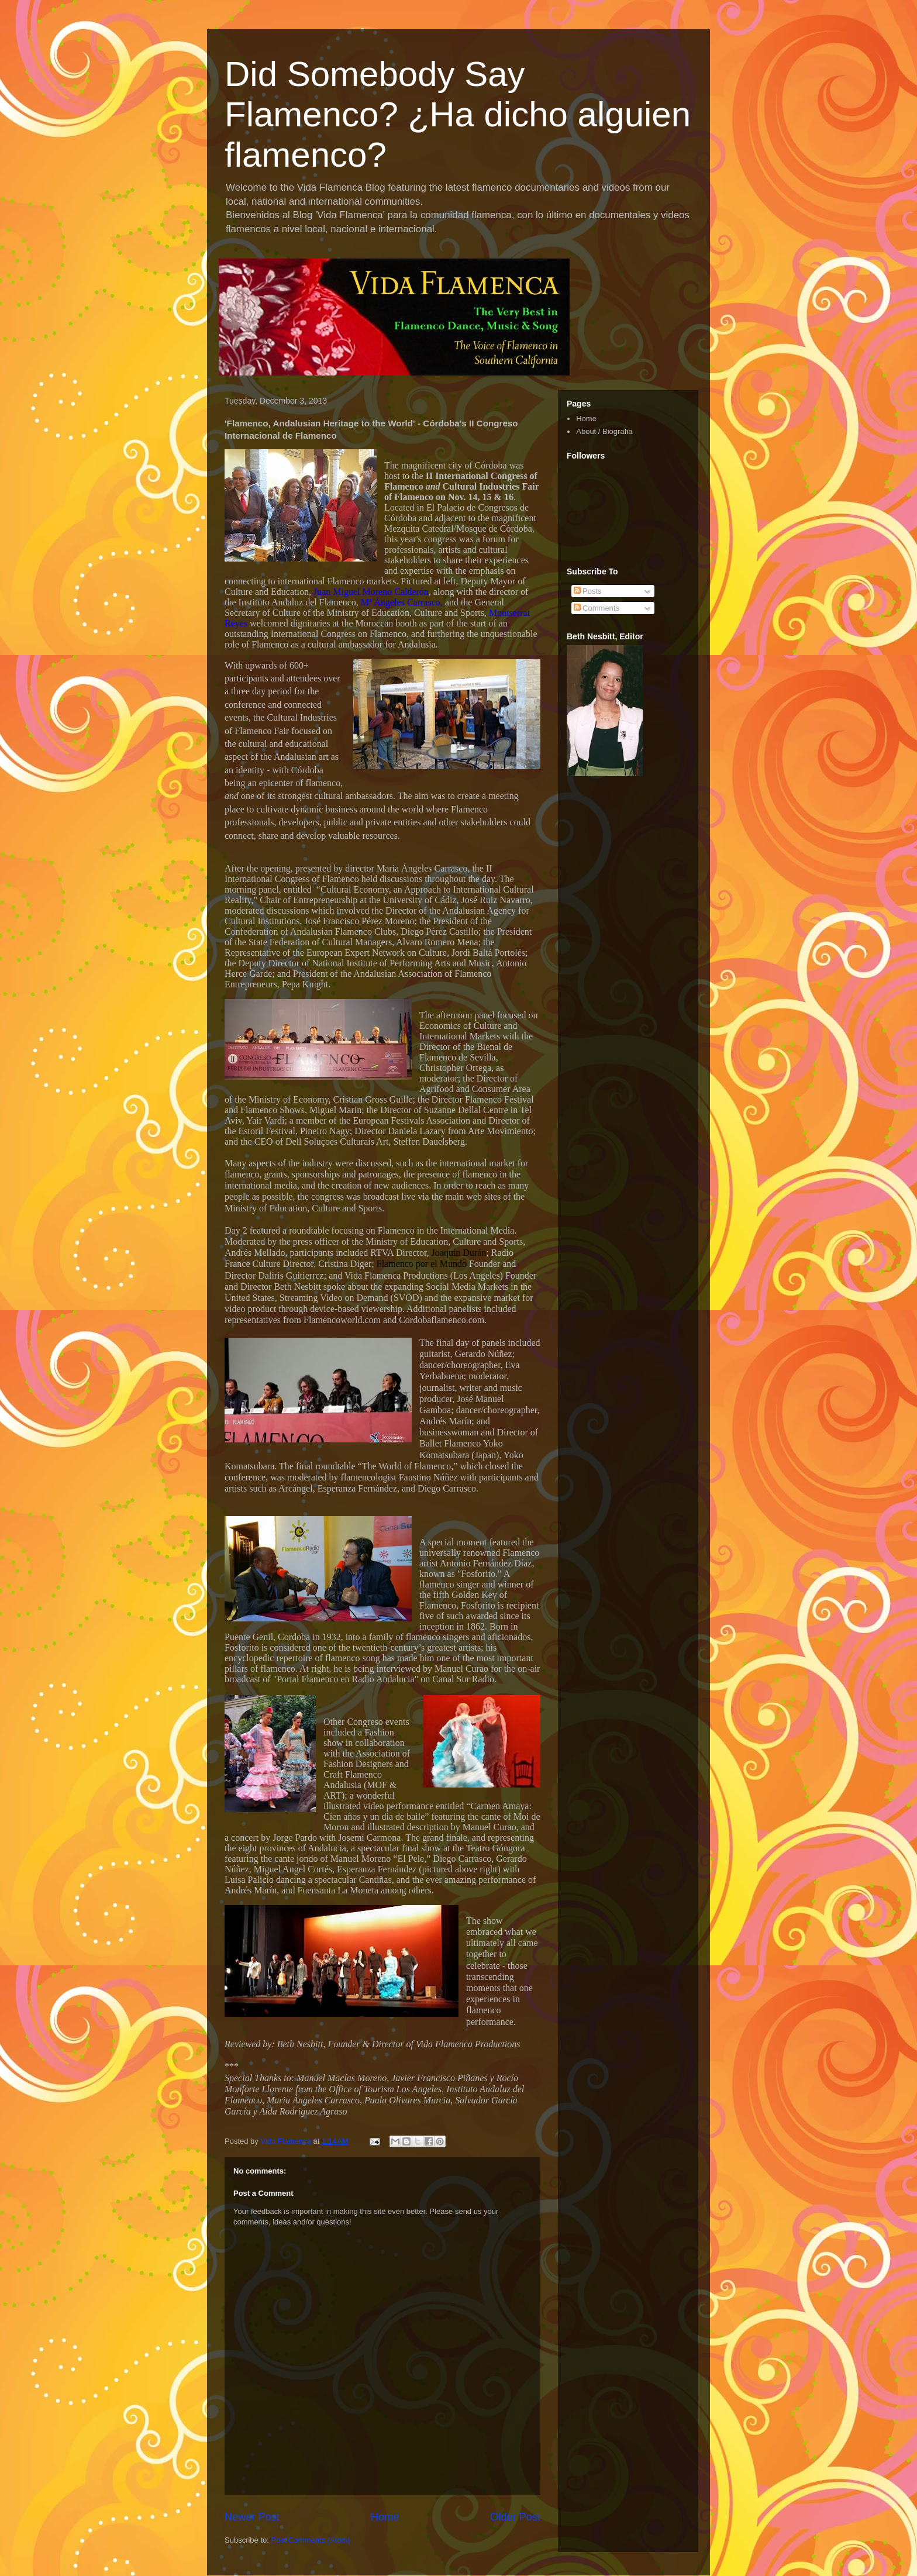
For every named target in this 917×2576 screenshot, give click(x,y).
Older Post (515, 2517)
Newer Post (252, 2517)
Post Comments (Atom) (310, 2540)
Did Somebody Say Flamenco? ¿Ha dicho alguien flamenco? (458, 114)
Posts (588, 591)
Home (385, 2517)
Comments (596, 608)
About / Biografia (604, 431)
